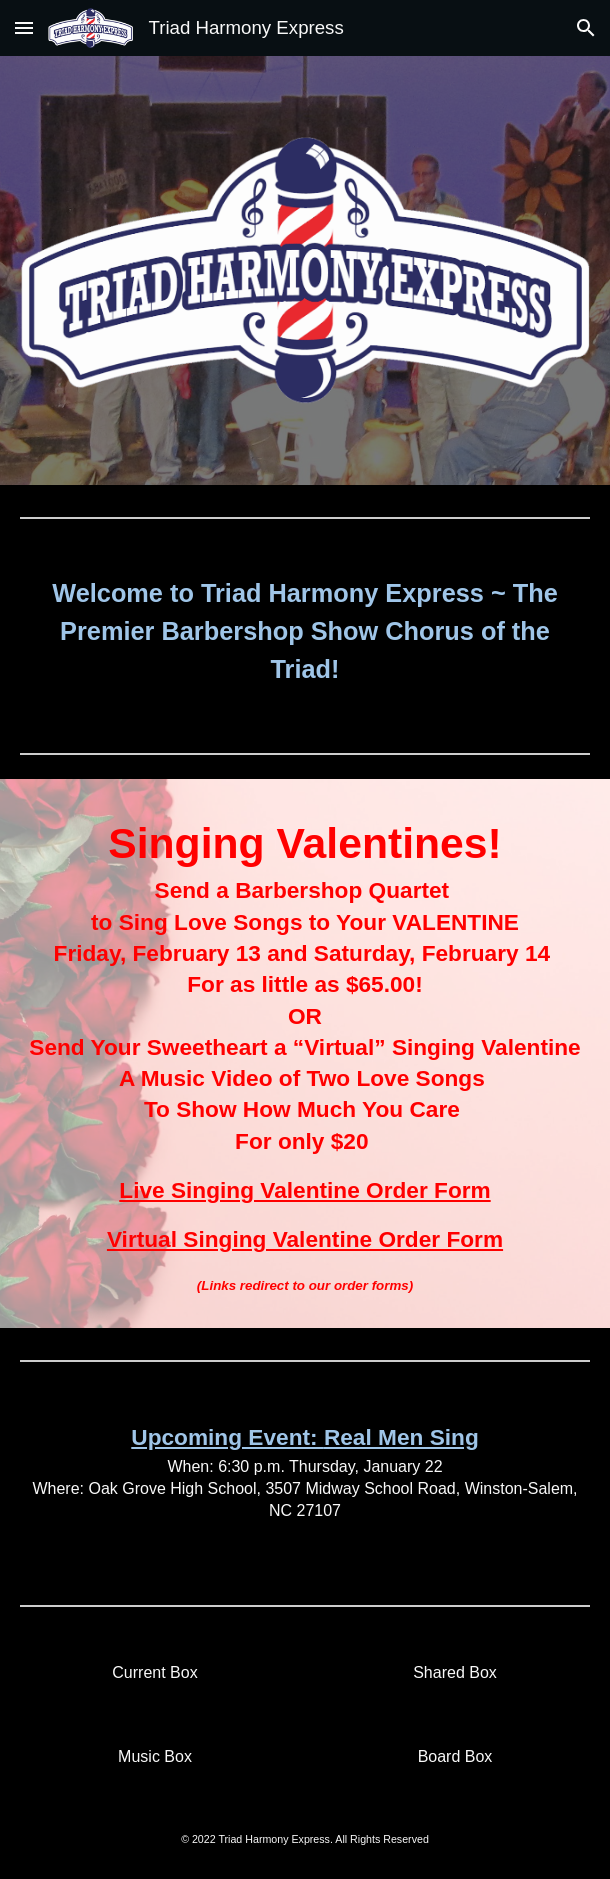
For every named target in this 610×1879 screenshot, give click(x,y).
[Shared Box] (455, 1673)
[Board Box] (455, 1757)
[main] (305, 632)
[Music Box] (155, 1757)
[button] (24, 27)
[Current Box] (155, 1673)
